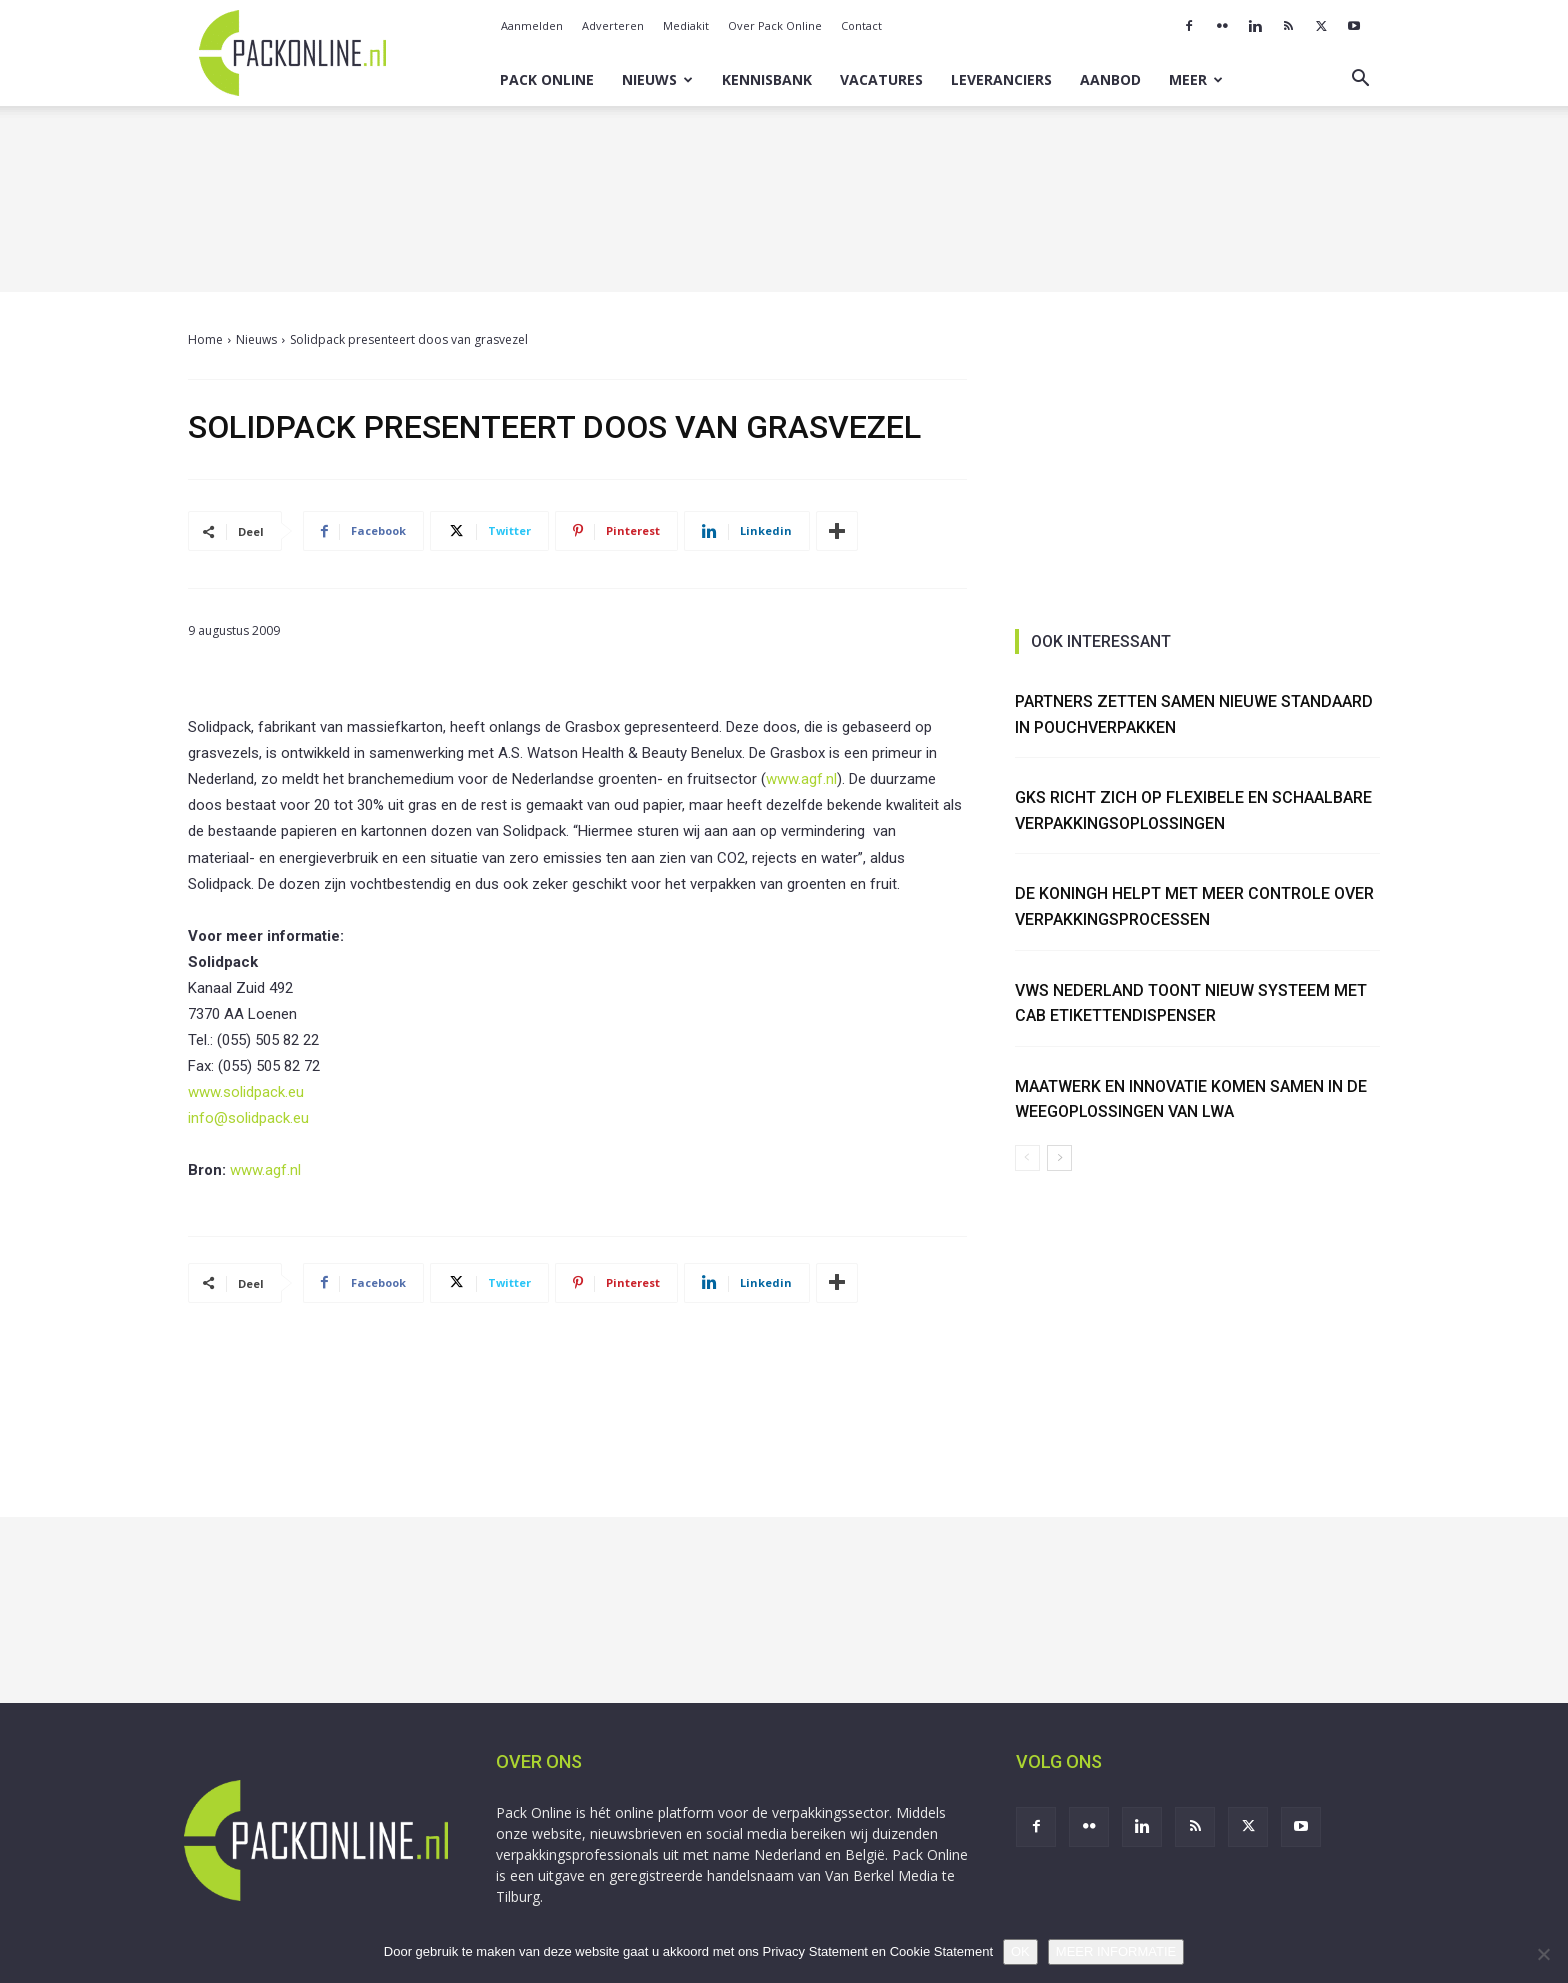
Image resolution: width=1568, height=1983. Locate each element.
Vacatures (881, 79)
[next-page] (1059, 1158)
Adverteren (613, 25)
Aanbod (1110, 79)
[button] (1360, 80)
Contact (861, 25)
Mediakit (686, 25)
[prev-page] (1027, 1158)
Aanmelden (532, 25)
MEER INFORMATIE (1116, 1951)
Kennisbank (767, 79)
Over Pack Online (775, 25)
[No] (1543, 1954)
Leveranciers (1001, 79)
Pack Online (547, 79)
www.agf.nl (801, 779)
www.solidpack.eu (246, 1092)
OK (1020, 1951)
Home (205, 339)
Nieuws (657, 79)
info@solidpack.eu (248, 1118)
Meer (1196, 79)
